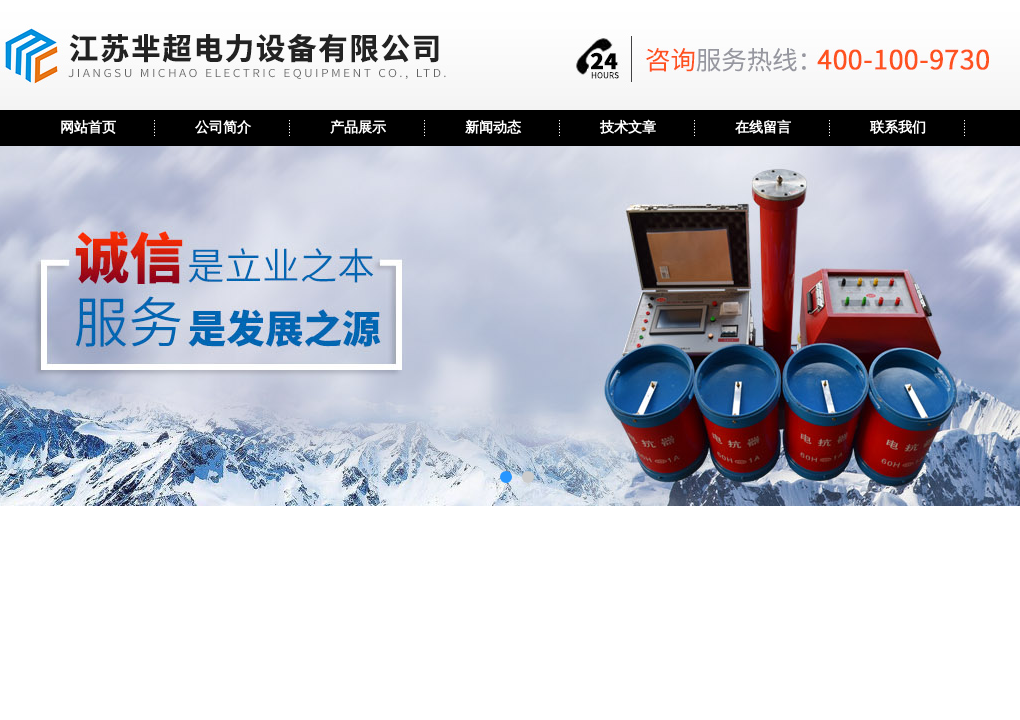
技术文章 (628, 127)
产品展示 (358, 127)
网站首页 (88, 127)
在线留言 (763, 127)
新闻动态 (493, 127)
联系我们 (898, 127)
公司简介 (223, 127)
